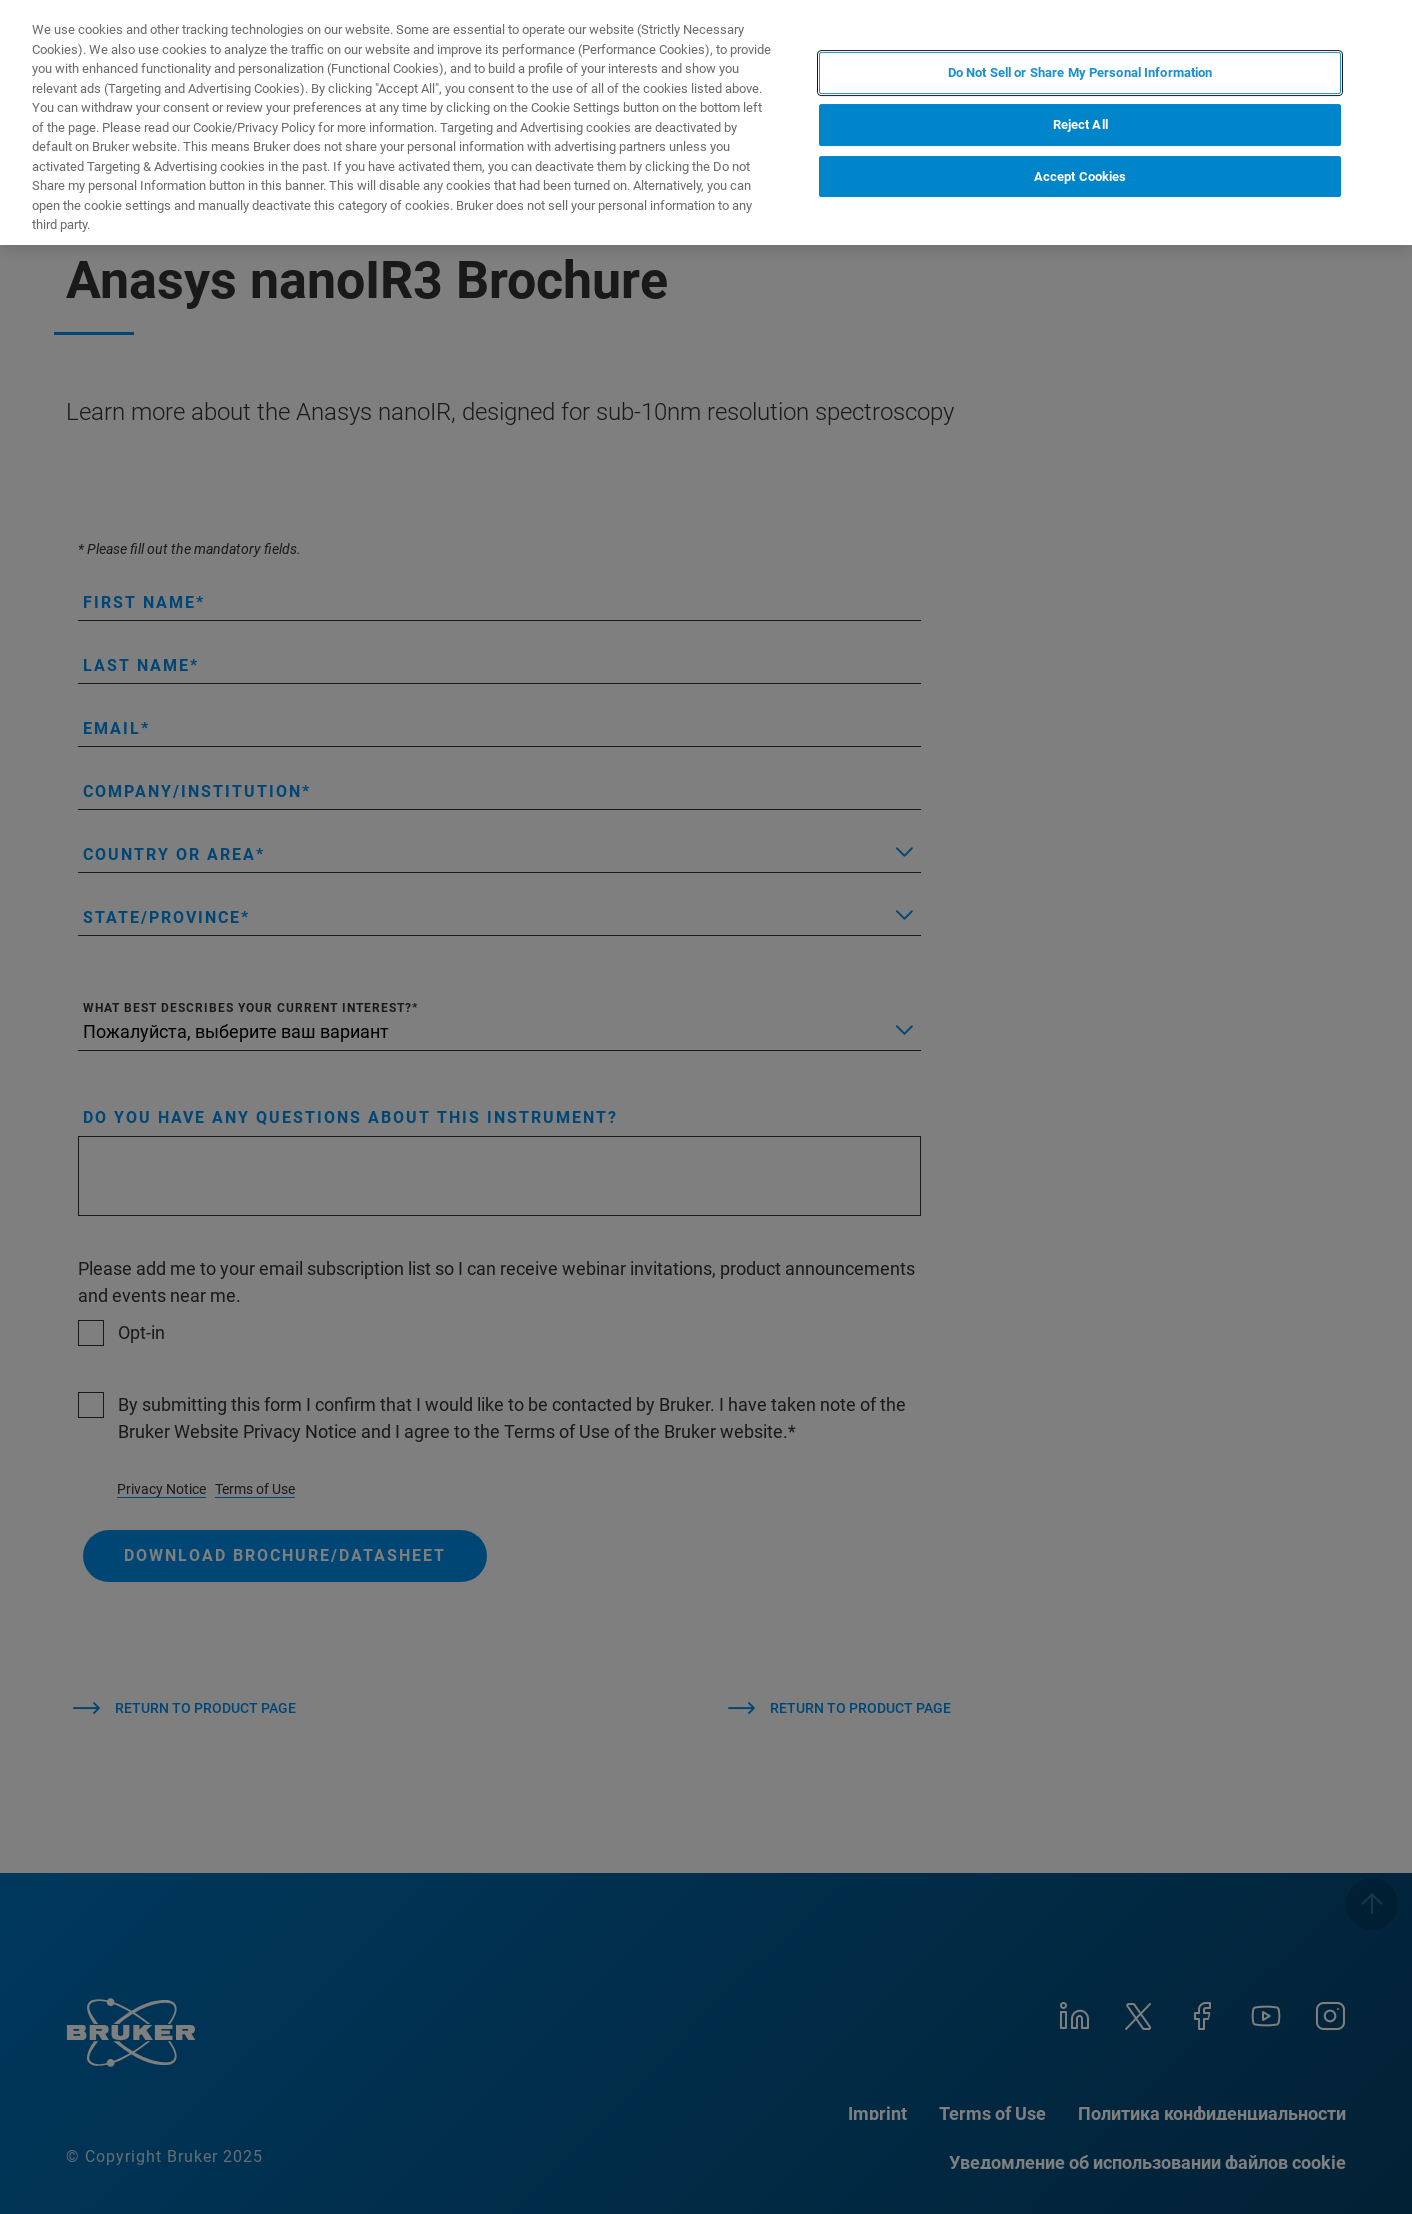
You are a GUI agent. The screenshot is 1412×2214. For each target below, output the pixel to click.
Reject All (1080, 124)
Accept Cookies (1080, 176)
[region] (706, 122)
